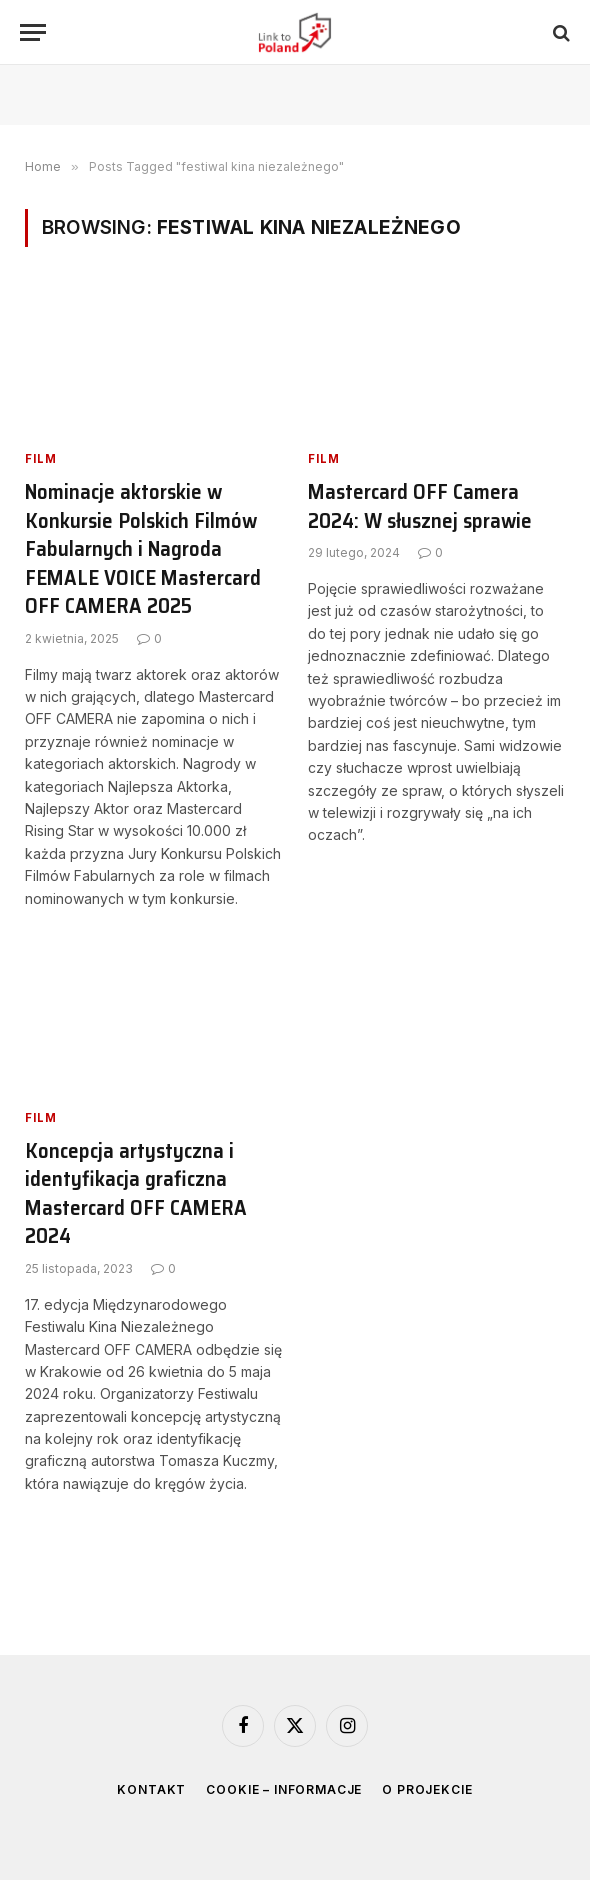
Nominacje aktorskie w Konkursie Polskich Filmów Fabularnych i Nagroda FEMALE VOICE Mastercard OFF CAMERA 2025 (143, 549)
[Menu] (33, 32)
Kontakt (151, 1789)
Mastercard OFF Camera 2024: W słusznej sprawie (420, 506)
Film (41, 458)
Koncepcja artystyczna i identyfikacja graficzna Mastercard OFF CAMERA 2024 (136, 1194)
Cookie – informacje (284, 1789)
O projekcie (427, 1789)
